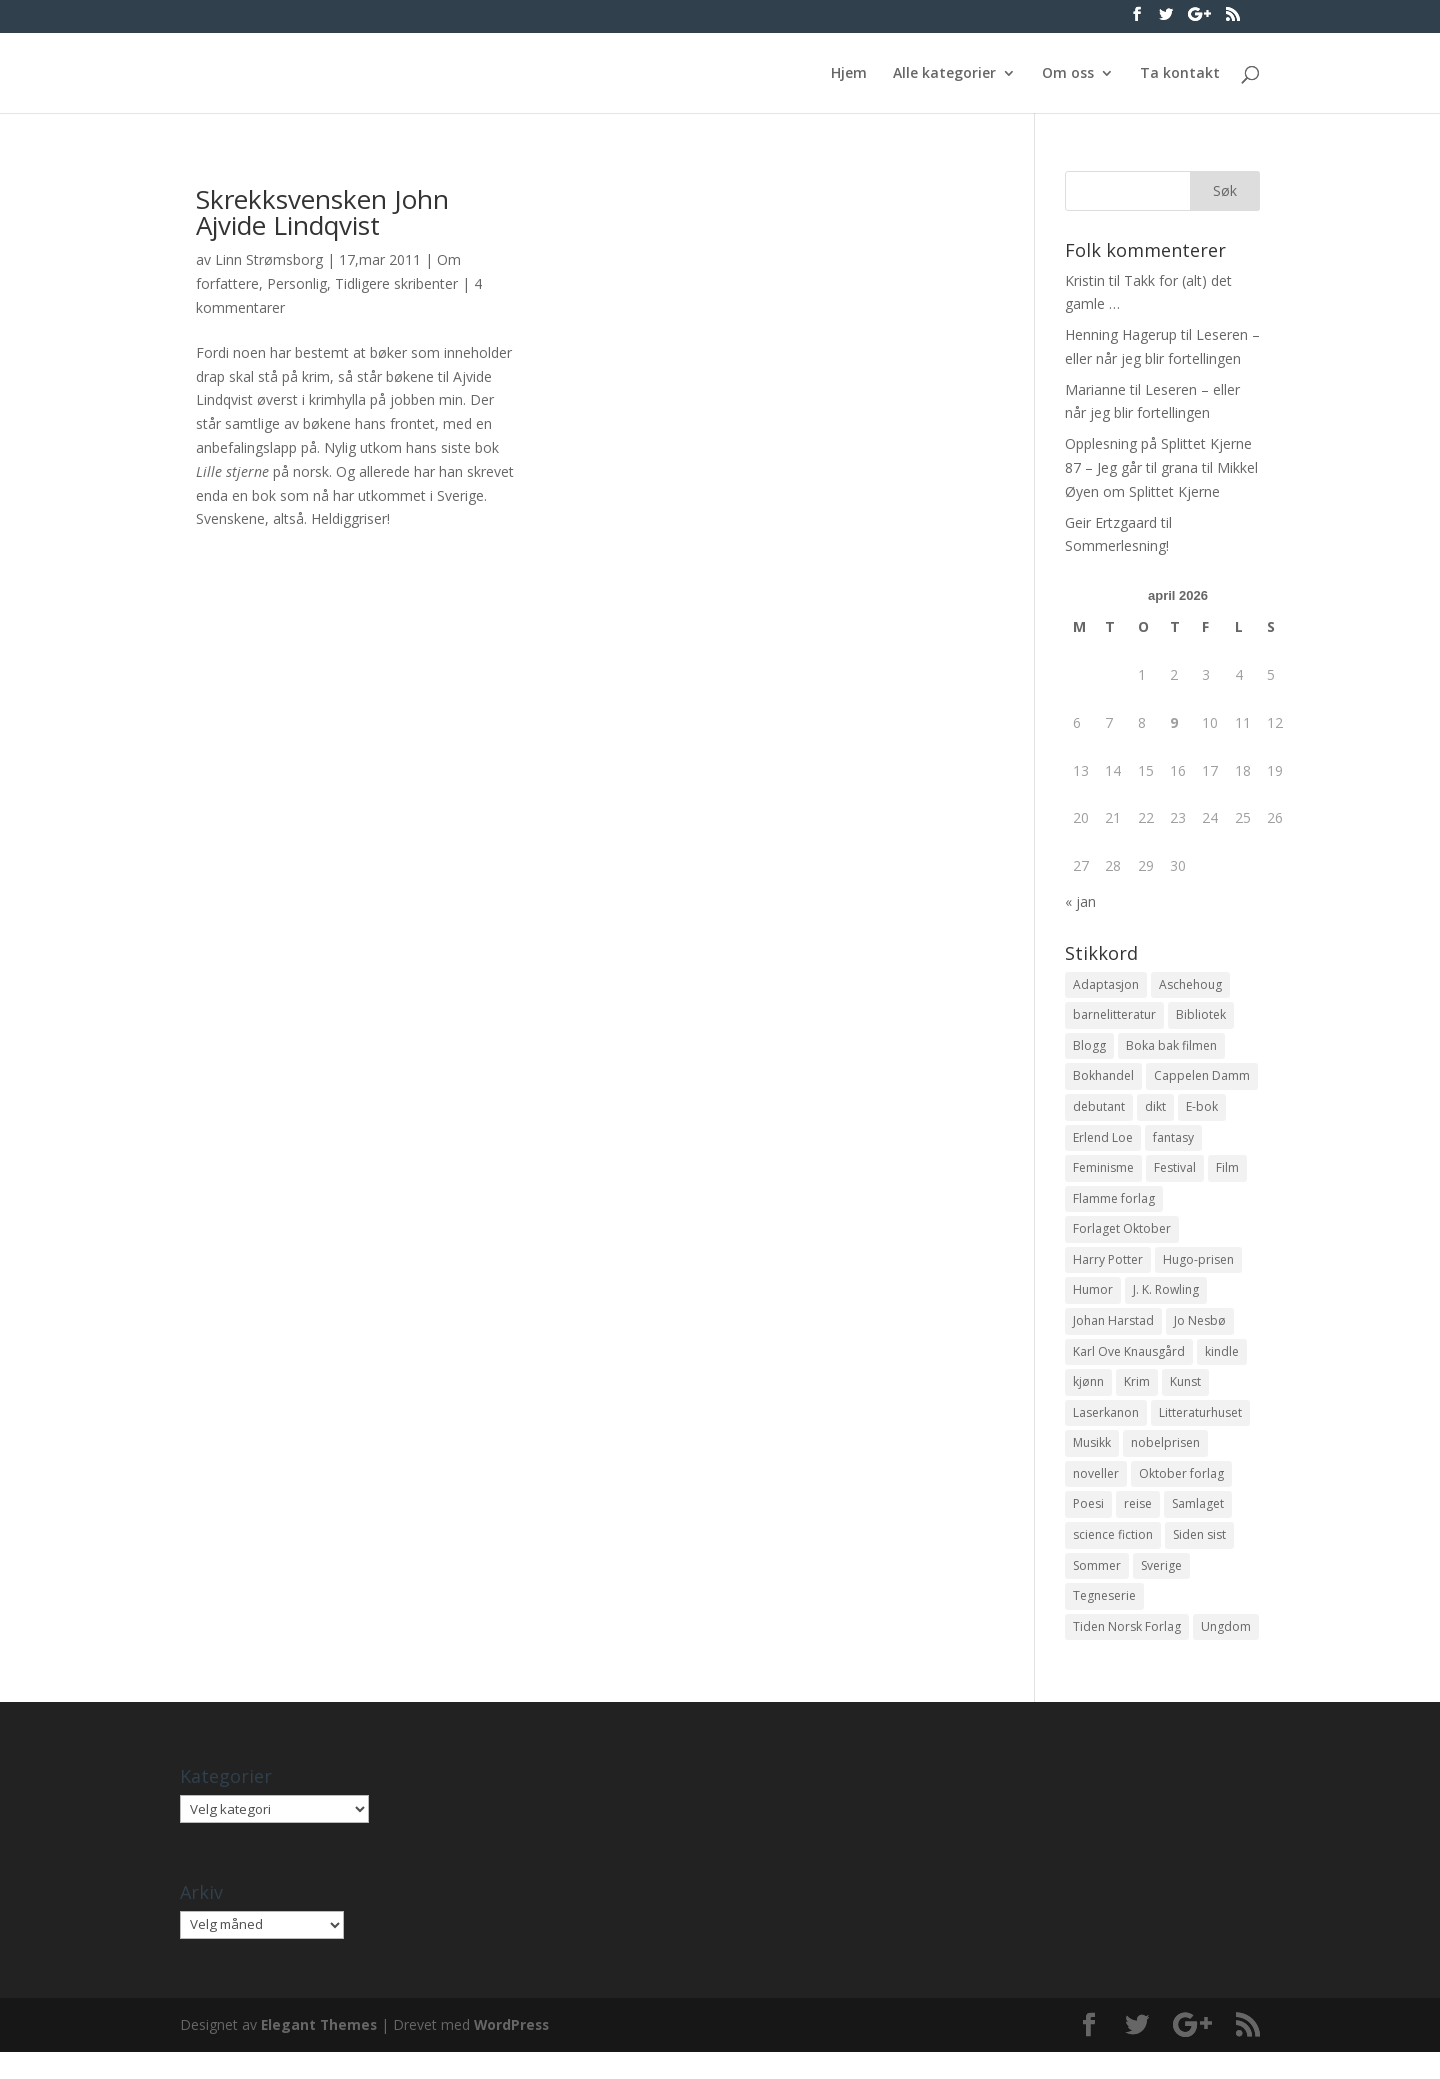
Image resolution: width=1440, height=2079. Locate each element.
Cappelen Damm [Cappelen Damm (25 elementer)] (1202, 1080)
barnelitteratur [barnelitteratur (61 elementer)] (1114, 1016)
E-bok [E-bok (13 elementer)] (1202, 1112)
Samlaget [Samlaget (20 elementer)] (1198, 1525)
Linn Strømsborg (269, 259)
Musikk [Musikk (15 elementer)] (1092, 1462)
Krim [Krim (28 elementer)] (1137, 1398)
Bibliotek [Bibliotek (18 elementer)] (1201, 1016)
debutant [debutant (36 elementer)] (1099, 1112)
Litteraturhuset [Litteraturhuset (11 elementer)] (1200, 1430)
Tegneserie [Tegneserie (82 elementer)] (1104, 1621)
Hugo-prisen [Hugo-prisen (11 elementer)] (1198, 1271)
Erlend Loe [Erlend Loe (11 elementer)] (1103, 1144)
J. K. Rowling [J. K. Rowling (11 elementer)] (1166, 1303)
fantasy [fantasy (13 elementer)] (1173, 1144)
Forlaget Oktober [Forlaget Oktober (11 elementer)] (1122, 1239)
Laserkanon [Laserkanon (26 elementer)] (1106, 1430)
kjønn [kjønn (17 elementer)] (1088, 1398)
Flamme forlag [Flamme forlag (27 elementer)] (1114, 1207)
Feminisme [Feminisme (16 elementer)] (1103, 1175)
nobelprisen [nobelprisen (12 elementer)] (1165, 1462)
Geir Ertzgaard (1111, 522)
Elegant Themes (320, 2051)
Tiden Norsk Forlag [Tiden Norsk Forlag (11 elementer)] (1127, 1652)
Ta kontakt (1180, 74)
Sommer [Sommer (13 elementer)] (1097, 1589)
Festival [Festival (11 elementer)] (1175, 1175)
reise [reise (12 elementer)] (1138, 1525)
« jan (1080, 901)
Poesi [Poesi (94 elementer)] (1088, 1525)
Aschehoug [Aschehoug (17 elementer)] (1190, 985)
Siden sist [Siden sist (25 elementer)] (1199, 1557)
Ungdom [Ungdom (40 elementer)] (1226, 1652)
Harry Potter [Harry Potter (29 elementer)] (1108, 1271)
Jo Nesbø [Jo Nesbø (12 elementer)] (1200, 1334)
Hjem (849, 74)
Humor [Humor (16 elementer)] (1093, 1303)
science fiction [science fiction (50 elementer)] (1113, 1557)
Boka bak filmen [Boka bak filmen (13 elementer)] (1171, 1048)
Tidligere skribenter (396, 283)
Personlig (297, 283)
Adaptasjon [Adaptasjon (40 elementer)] (1106, 985)
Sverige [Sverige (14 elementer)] (1161, 1589)
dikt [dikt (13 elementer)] (1155, 1112)
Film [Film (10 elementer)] (1227, 1175)
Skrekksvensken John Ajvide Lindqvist (322, 212)
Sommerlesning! (1117, 545)
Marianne (1095, 389)
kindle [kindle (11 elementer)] (1222, 1366)
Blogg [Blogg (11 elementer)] (1089, 1048)
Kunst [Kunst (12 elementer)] (1185, 1398)
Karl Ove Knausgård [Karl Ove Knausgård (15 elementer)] (1129, 1366)
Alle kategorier (944, 74)
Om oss (1068, 74)
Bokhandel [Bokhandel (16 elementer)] (1103, 1080)
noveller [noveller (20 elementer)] (1096, 1493)
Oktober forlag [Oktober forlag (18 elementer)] (1181, 1493)
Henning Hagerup (1121, 334)
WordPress (516, 2051)
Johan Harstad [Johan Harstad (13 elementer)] (1113, 1334)
